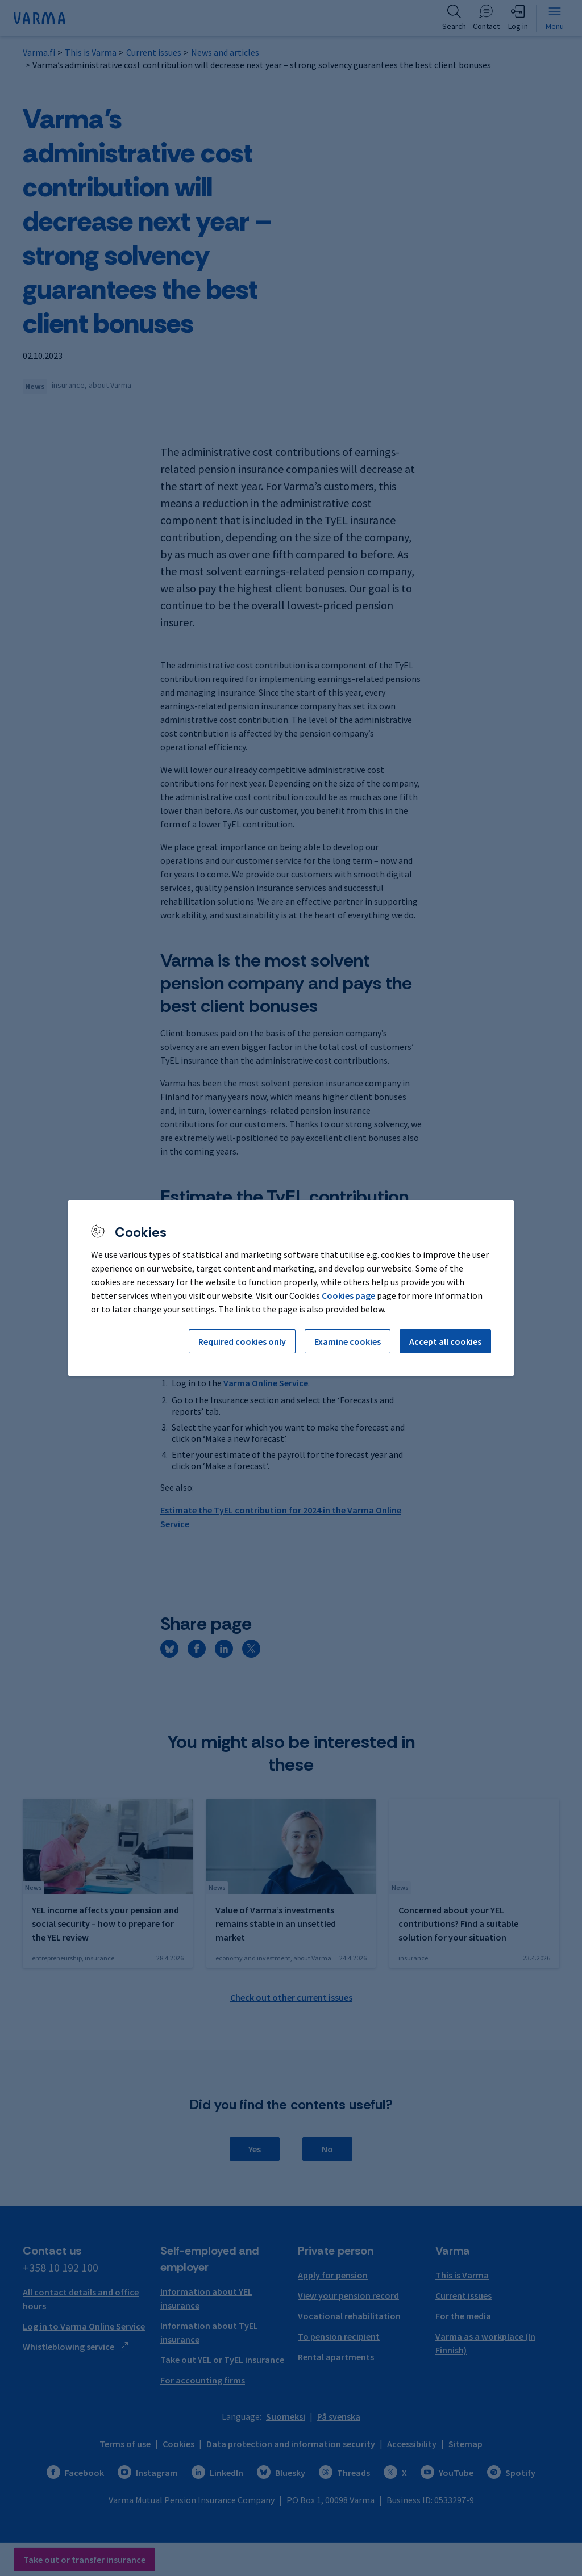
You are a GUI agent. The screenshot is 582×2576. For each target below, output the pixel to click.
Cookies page (348, 1295)
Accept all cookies (445, 1341)
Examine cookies (347, 1341)
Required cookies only (242, 1341)
